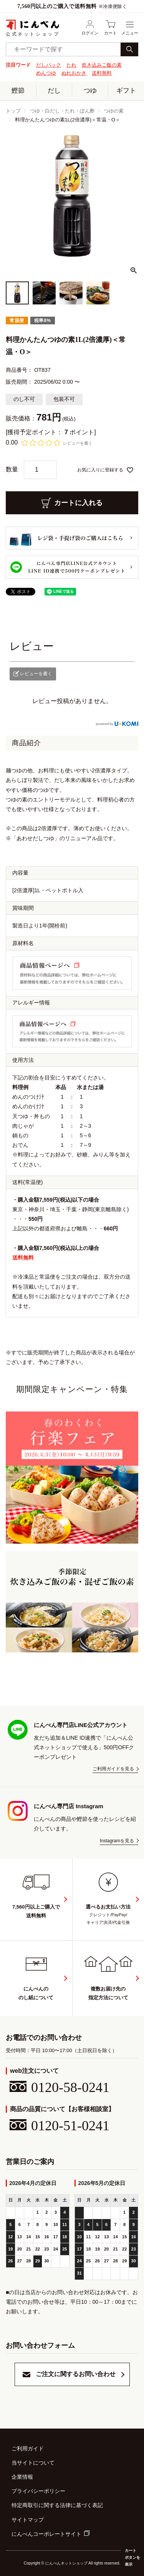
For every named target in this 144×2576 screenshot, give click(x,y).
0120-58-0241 (59, 2087)
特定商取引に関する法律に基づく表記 (57, 2505)
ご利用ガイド (28, 2448)
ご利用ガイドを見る (113, 1768)
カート (110, 27)
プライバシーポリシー (38, 2491)
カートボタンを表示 (132, 2557)
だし (54, 90)
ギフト (126, 90)
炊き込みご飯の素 (102, 65)
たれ (71, 65)
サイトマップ (28, 2520)
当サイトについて (33, 2463)
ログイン (89, 27)
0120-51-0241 (59, 2126)
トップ (13, 111)
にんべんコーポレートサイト (46, 2534)
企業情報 (22, 2477)
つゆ (90, 90)
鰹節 (18, 90)
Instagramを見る (117, 1840)
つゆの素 (114, 111)
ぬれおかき (73, 73)
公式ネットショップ (33, 27)
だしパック (48, 65)
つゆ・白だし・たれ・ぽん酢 (62, 111)
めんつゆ (46, 73)
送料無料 (102, 73)
